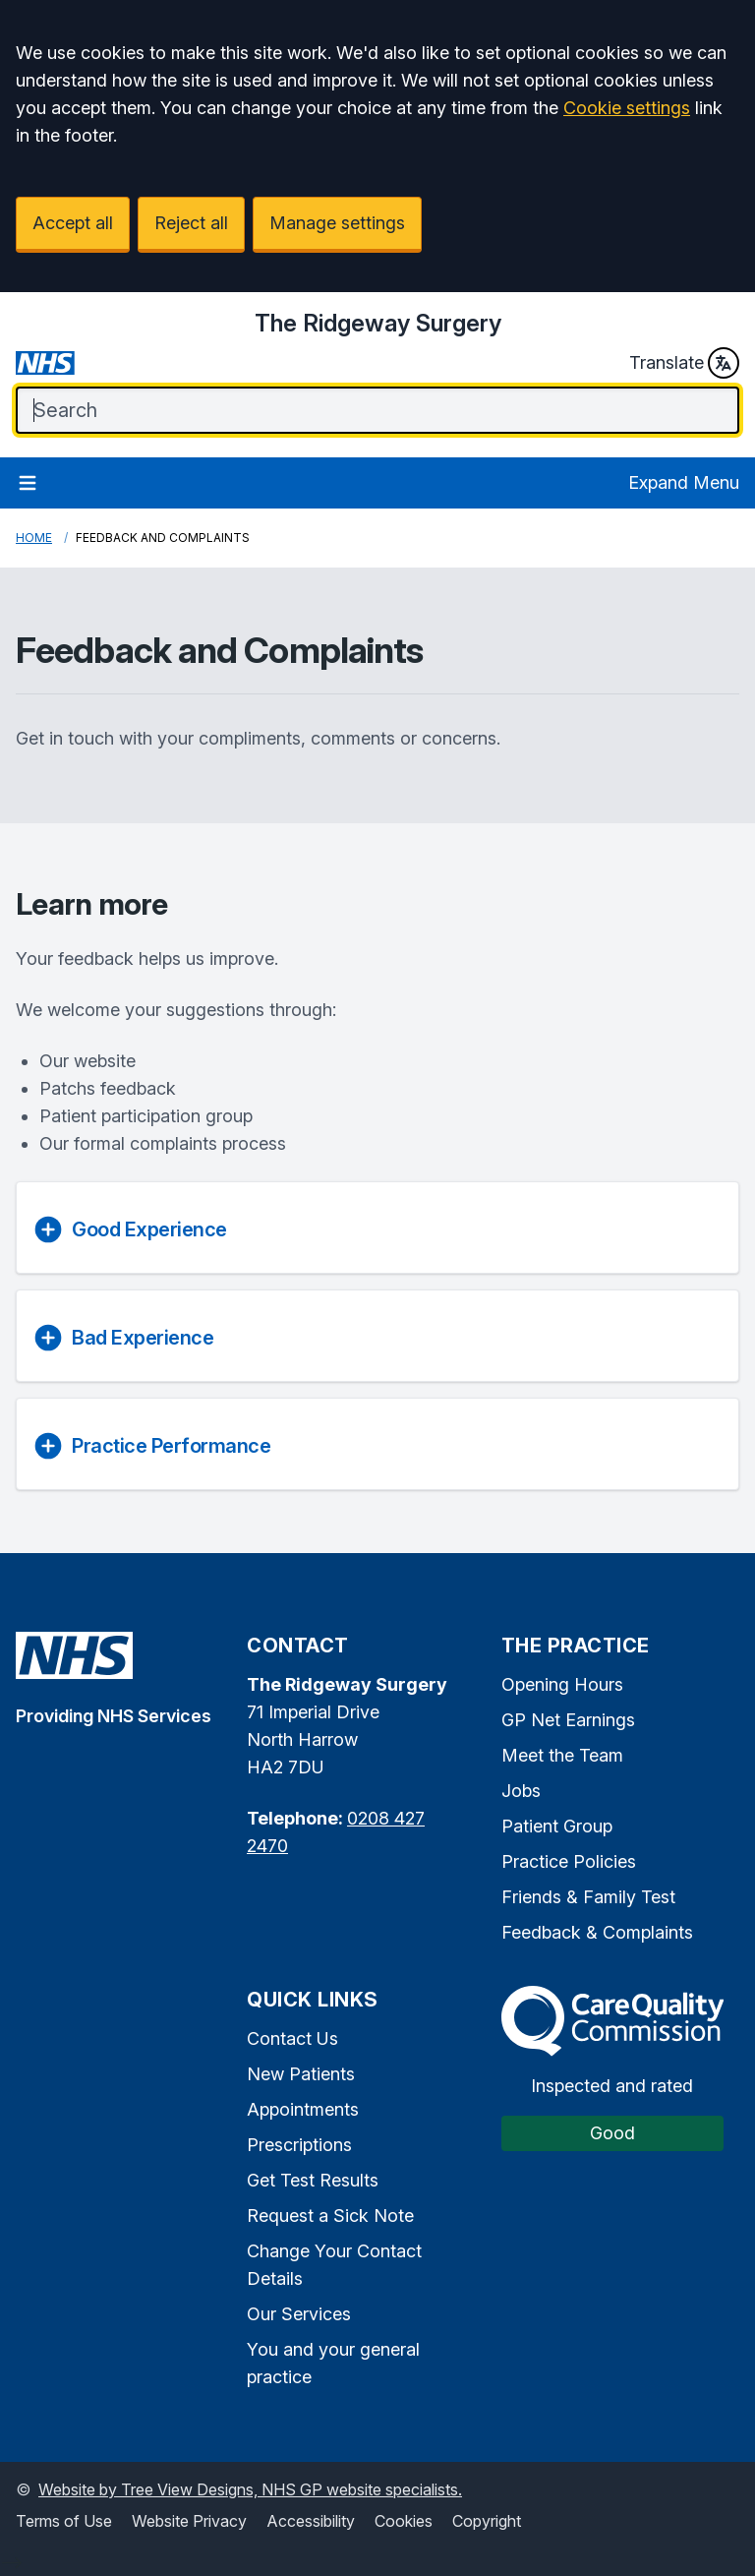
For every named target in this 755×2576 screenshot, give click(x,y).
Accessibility (310, 2521)
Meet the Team (562, 1755)
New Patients (301, 2074)
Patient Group (556, 1826)
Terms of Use (64, 2521)
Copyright (486, 2521)
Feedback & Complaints (597, 1932)
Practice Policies (568, 1861)
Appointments (303, 2109)
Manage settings (337, 222)
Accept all (72, 222)
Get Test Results (312, 2180)
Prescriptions (299, 2144)
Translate (684, 363)
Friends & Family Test (588, 1897)
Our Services (299, 2314)
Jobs (521, 1790)
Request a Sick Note (330, 2215)
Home (34, 537)
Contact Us (292, 2038)
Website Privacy (189, 2521)
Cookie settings (626, 107)
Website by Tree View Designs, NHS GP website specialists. (250, 2489)
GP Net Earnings (568, 1719)
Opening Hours (562, 1684)
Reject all (191, 222)
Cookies (404, 2521)
